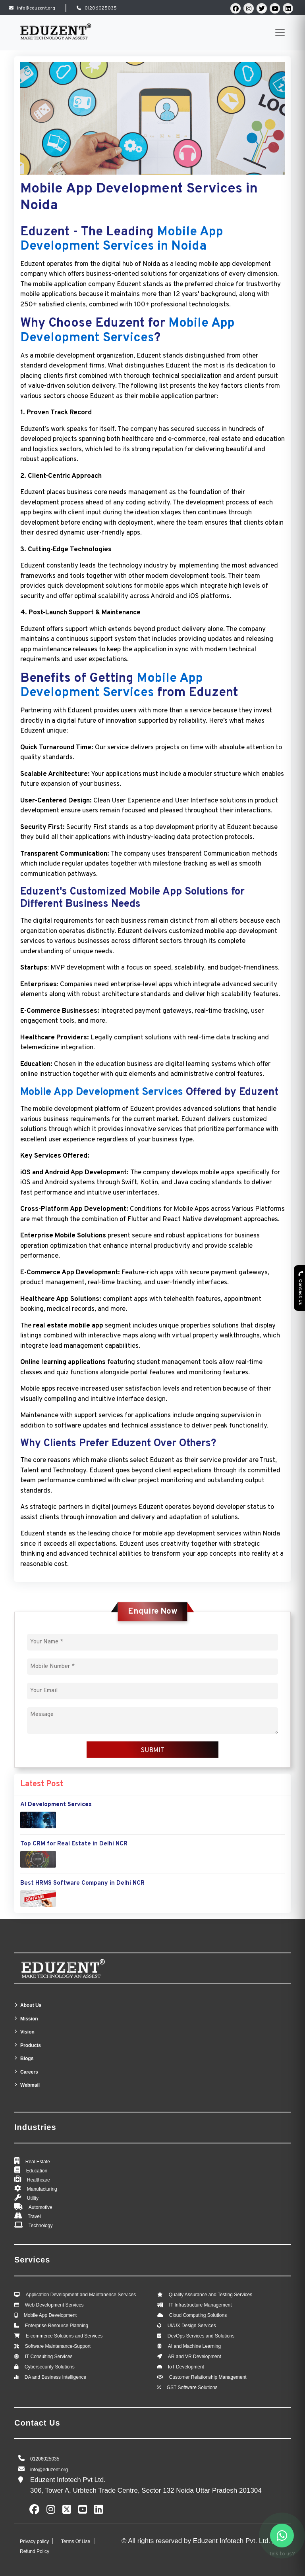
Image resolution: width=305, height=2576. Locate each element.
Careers (29, 2072)
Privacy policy (35, 2541)
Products (30, 2045)
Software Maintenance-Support (58, 2346)
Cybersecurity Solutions (50, 2367)
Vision (27, 2032)
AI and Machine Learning (194, 2346)
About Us (30, 2005)
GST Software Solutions (192, 2387)
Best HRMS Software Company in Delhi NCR (82, 1883)
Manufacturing (42, 2189)
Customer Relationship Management (208, 2377)
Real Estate (37, 2161)
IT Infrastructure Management (200, 2305)
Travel (34, 2216)
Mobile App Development (50, 2315)
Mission (29, 2019)
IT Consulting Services (49, 2356)
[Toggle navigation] (280, 32)
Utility (33, 2198)
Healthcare (38, 2180)
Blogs (26, 2058)
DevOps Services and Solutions (201, 2336)
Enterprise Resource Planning (56, 2325)
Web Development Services (54, 2305)
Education (36, 2171)
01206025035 (101, 8)
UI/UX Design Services (192, 2325)
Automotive (40, 2207)
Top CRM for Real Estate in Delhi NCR (73, 1844)
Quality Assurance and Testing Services (211, 2294)
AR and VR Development (194, 2356)
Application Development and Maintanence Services (81, 2294)
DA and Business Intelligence (55, 2377)
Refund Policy (34, 2551)
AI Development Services (56, 1804)
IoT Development (186, 2367)
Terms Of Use (76, 2541)
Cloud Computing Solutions (198, 2315)
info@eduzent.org (36, 8)
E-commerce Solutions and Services (64, 2336)
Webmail (30, 2085)
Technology (41, 2225)
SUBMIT (152, 1751)
